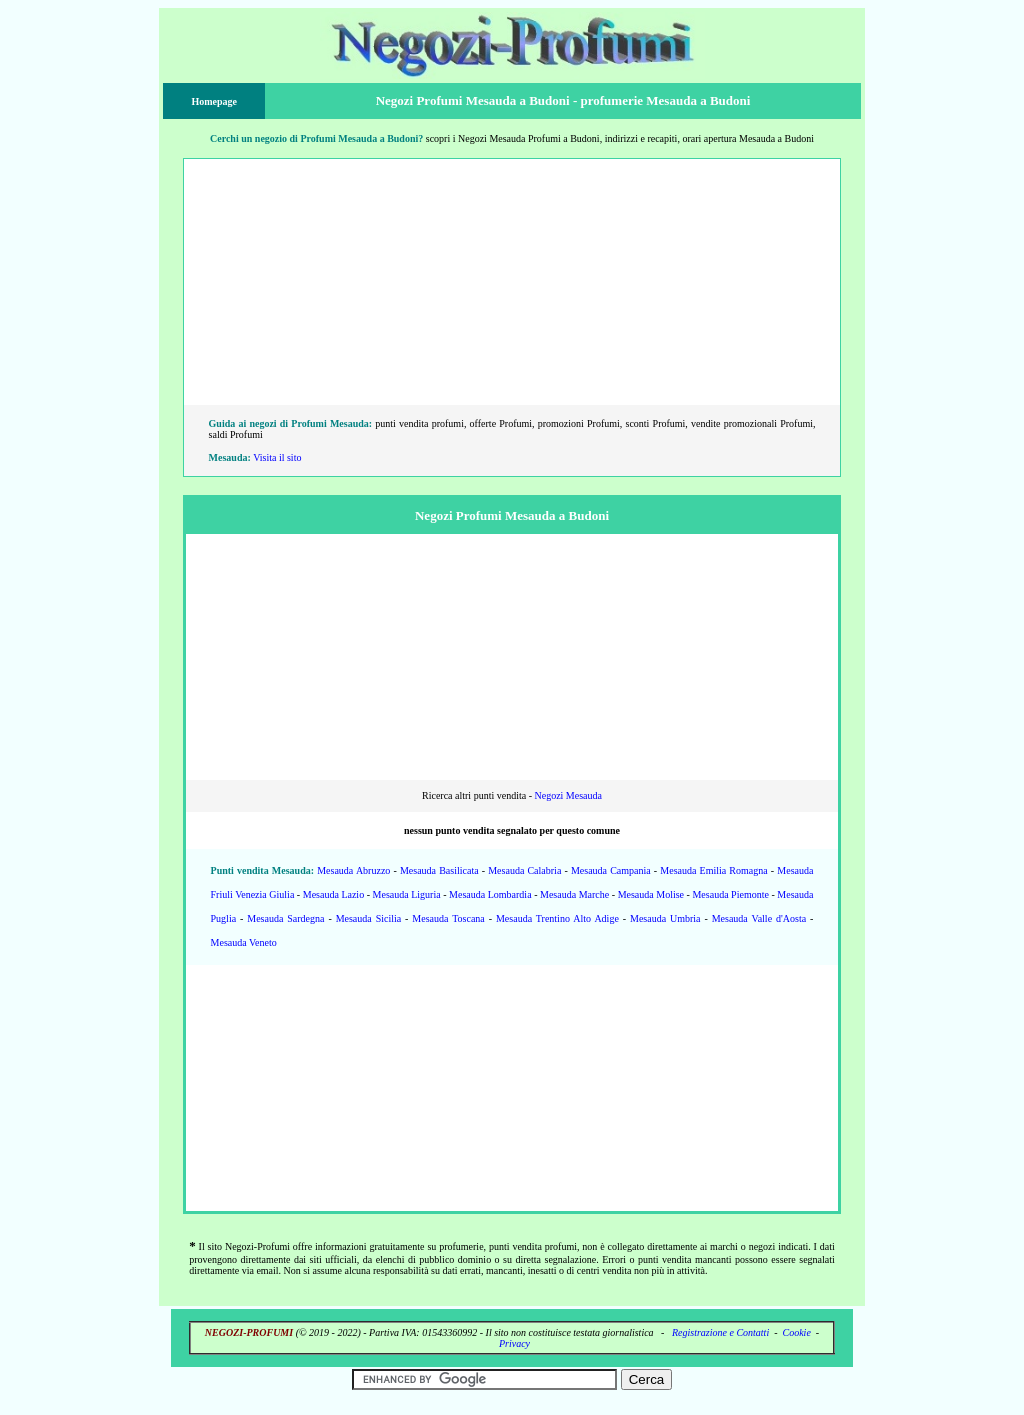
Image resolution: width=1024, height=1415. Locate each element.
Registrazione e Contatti (720, 1332)
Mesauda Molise (651, 894)
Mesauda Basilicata (439, 870)
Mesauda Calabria (524, 870)
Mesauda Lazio (333, 894)
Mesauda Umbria (665, 918)
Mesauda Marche (574, 894)
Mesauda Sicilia (369, 918)
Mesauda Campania (611, 870)
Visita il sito (277, 457)
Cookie (797, 1332)
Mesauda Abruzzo (353, 870)
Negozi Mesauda (567, 795)
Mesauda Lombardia (490, 894)
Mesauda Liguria (407, 894)
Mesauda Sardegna (285, 918)
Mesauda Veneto (244, 942)
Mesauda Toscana (448, 918)
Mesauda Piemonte (730, 894)
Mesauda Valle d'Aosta (759, 918)
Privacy (514, 1343)
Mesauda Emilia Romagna (713, 870)
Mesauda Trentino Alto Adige (557, 918)
